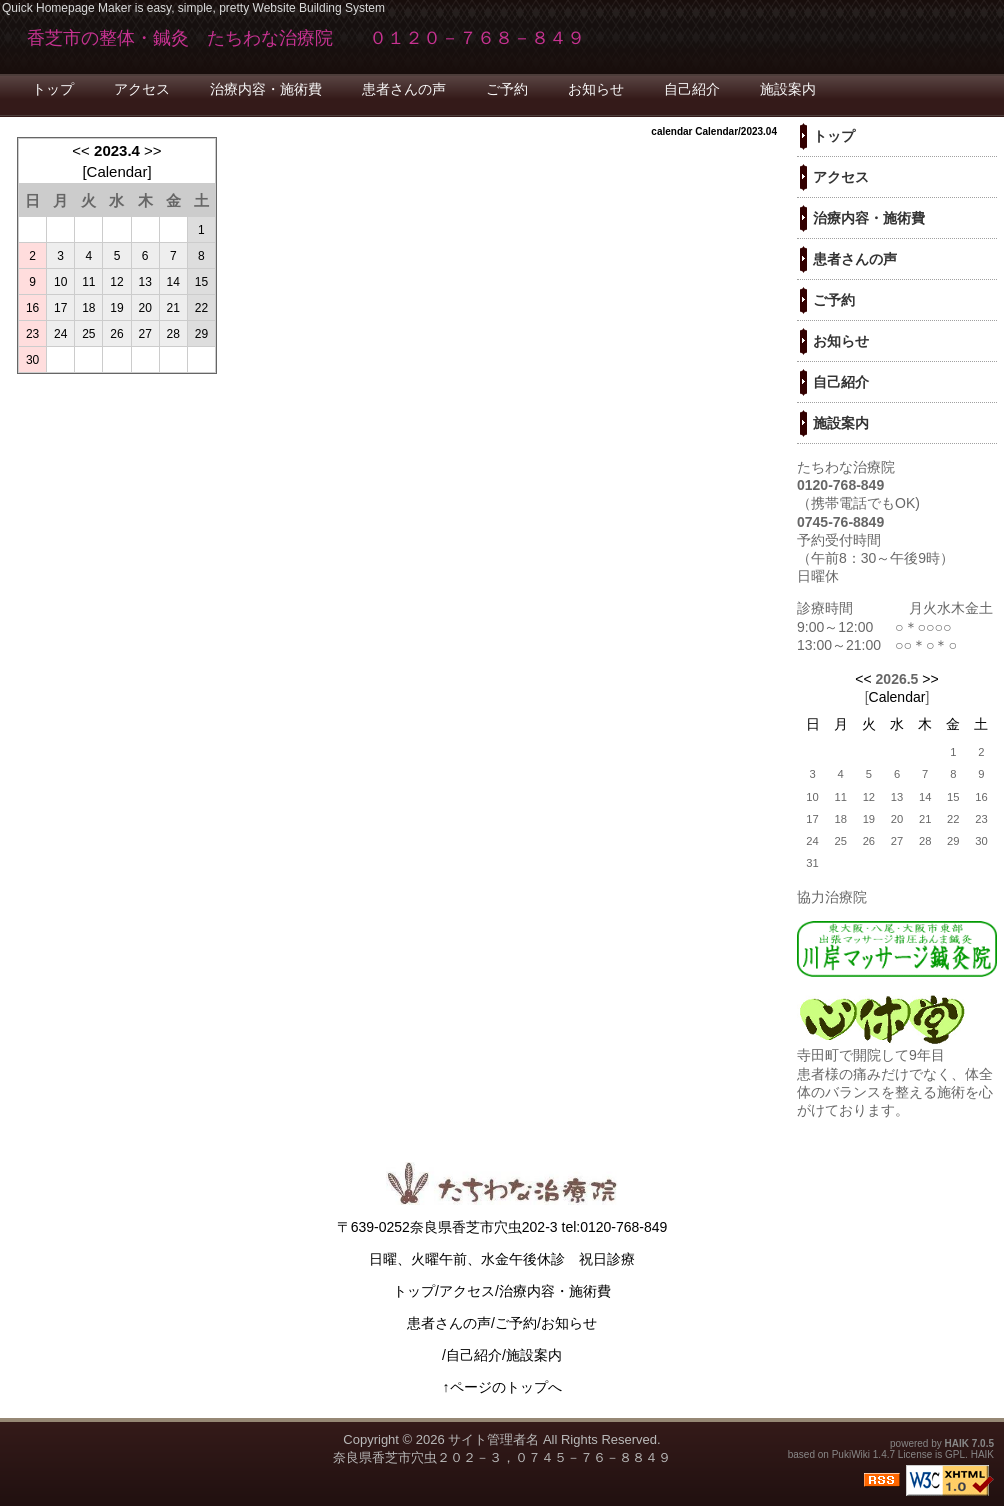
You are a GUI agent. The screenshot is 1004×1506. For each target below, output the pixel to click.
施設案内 (788, 89)
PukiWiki (851, 1454)
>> (153, 150)
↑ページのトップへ (502, 1387)
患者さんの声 (404, 89)
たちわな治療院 (846, 467)
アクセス (142, 89)
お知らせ (596, 89)
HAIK (957, 1443)
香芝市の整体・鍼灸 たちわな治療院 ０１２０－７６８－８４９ (306, 38)
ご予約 (507, 89)
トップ (53, 89)
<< (81, 150)
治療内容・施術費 (266, 89)
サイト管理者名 (493, 1439)
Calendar (117, 171)
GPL (955, 1454)
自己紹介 (692, 89)
